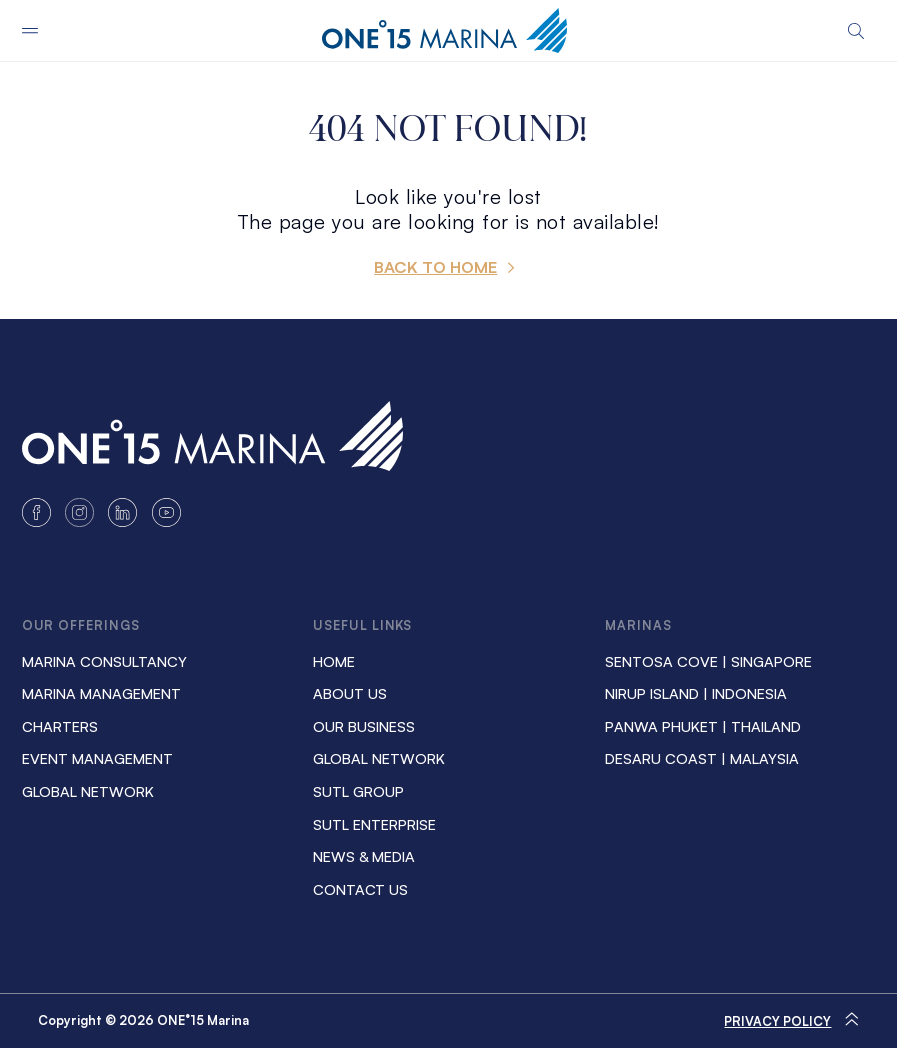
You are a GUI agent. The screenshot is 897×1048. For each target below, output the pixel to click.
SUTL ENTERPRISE (374, 824)
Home (334, 661)
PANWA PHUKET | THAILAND (703, 726)
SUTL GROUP (358, 791)
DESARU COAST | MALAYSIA (702, 758)
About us (350, 693)
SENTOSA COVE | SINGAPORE (708, 661)
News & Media (364, 856)
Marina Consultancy (104, 661)
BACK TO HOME (435, 267)
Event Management (97, 758)
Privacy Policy (777, 1021)
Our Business (364, 726)
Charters (60, 726)
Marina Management (101, 693)
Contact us (360, 889)
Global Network (88, 791)
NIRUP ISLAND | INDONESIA (696, 693)
